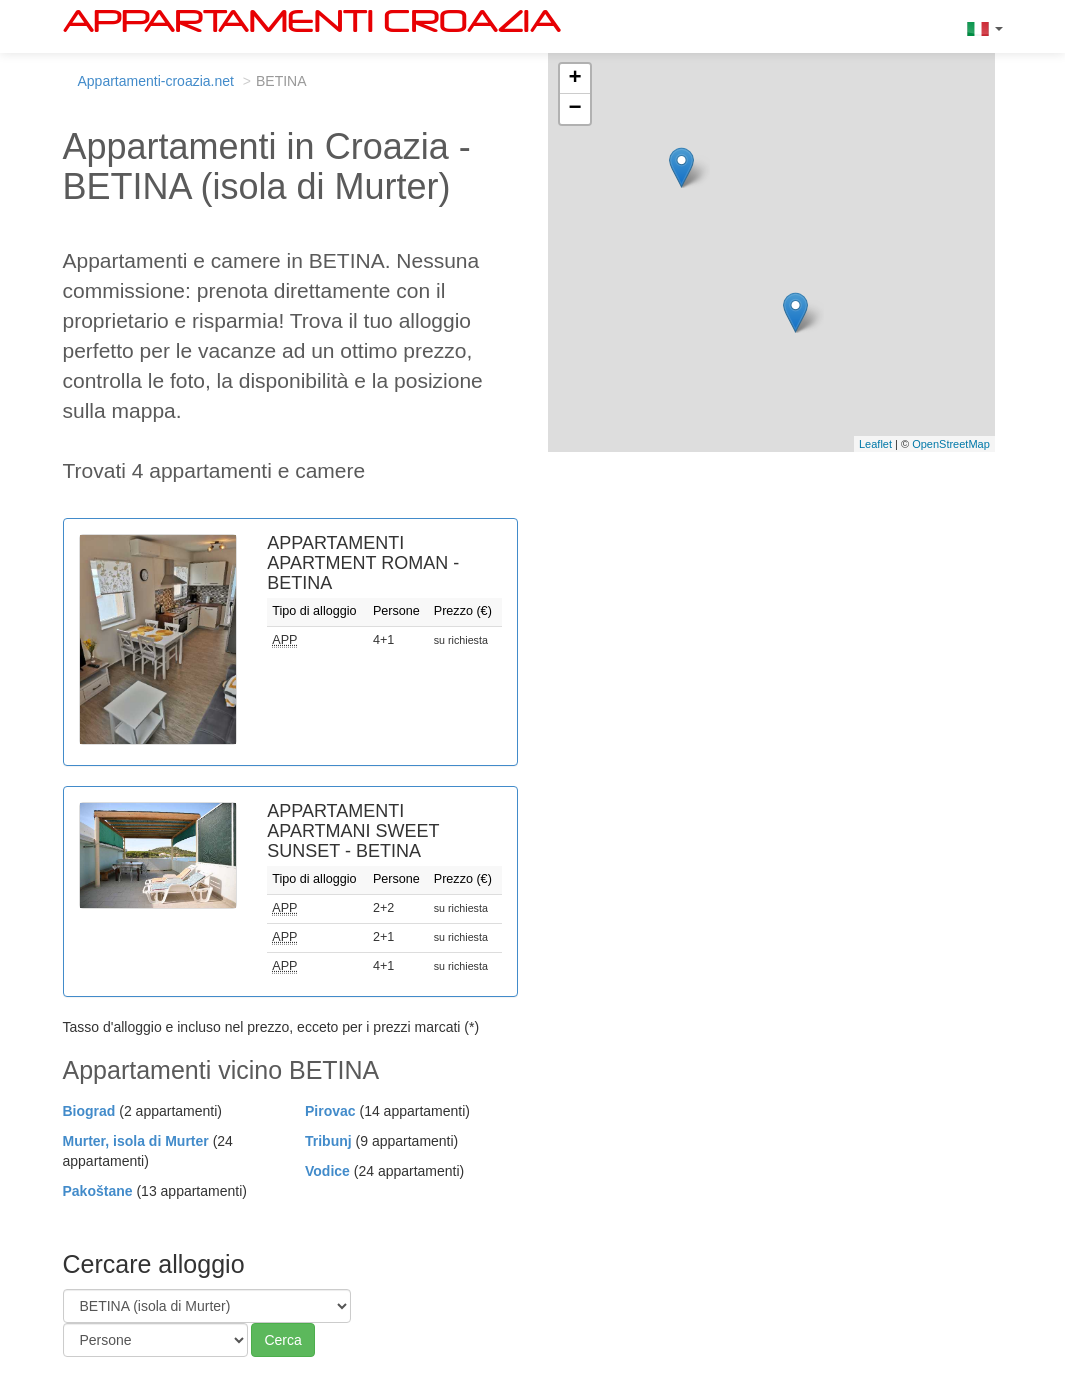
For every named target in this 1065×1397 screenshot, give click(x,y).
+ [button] (574, 79)
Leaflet (875, 444)
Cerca (282, 1340)
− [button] (574, 109)
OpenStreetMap (951, 444)
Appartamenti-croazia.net (156, 81)
